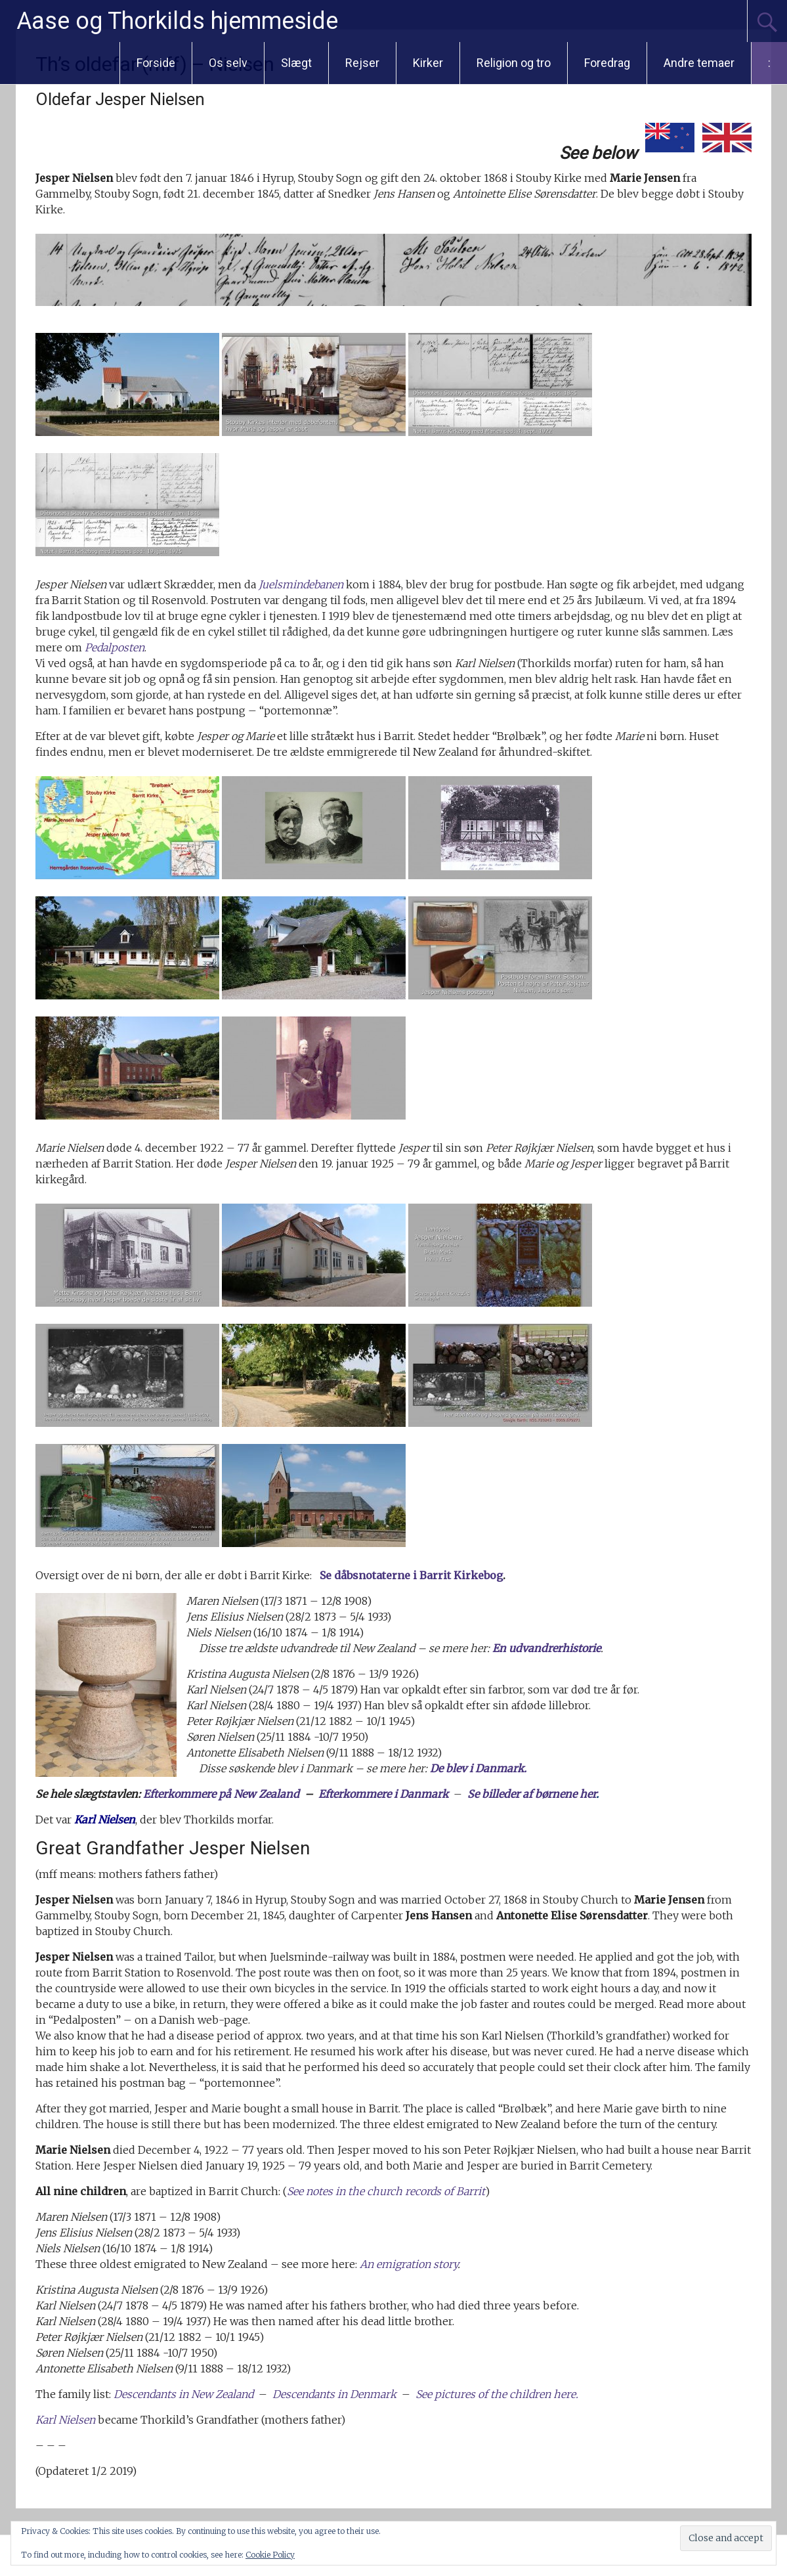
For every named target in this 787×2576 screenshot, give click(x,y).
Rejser (362, 63)
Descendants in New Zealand (183, 2394)
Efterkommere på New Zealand (221, 1794)
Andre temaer (699, 63)
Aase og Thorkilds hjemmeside (177, 21)
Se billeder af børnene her (531, 1794)
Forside (156, 63)
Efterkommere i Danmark (383, 1794)
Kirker (428, 63)
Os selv (228, 63)
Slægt (296, 63)
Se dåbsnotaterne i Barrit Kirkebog (411, 1575)
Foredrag (607, 63)
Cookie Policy (270, 2555)
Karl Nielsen (65, 2419)
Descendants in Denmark (334, 2394)
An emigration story (408, 2264)
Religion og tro (514, 63)
